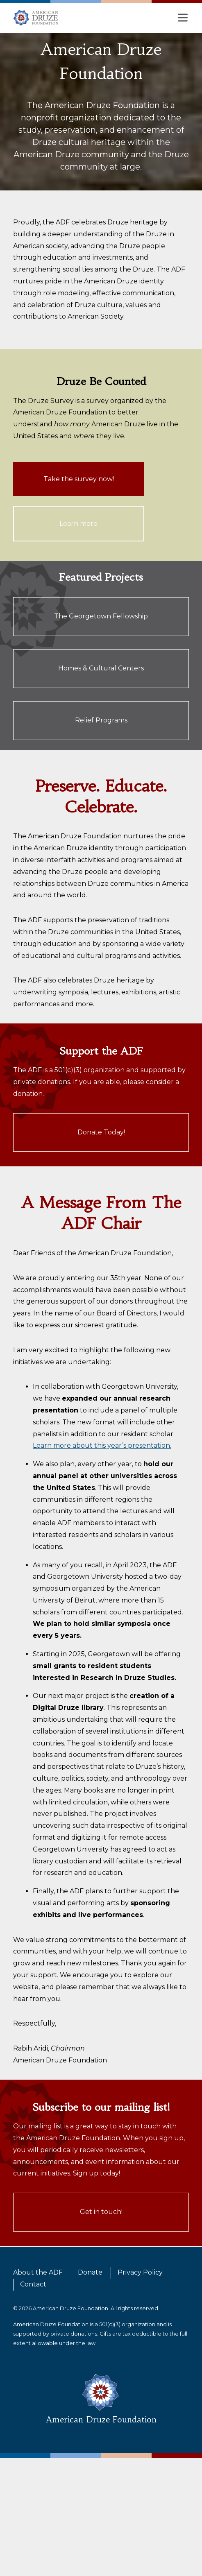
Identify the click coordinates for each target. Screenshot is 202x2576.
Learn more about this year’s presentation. (102, 1445)
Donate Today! (101, 1132)
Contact (33, 2284)
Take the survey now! (78, 479)
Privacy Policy (140, 2272)
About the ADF (38, 2272)
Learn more (78, 523)
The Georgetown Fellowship (101, 616)
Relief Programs (101, 720)
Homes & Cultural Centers (101, 668)
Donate (90, 2272)
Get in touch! (101, 2212)
